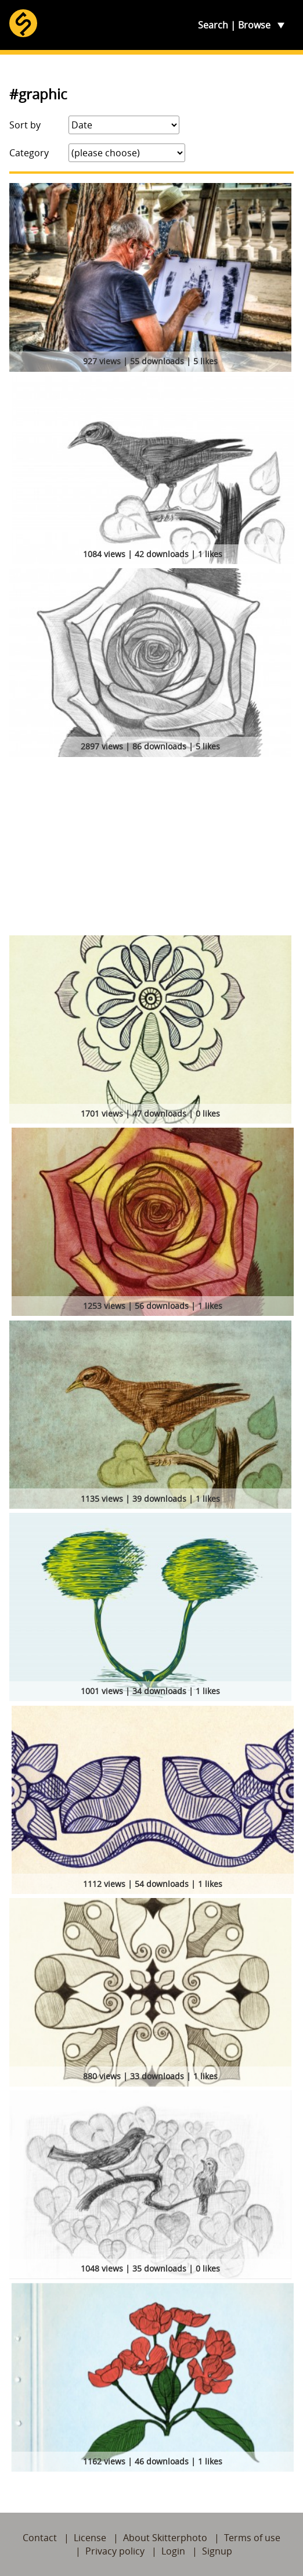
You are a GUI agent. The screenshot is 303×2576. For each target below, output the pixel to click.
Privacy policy (115, 2551)
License (90, 2537)
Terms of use (252, 2537)
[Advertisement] (151, 848)
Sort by (25, 125)
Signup (217, 2551)
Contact (40, 2537)
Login (173, 2551)
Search (213, 25)
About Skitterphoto (165, 2537)
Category (29, 152)
